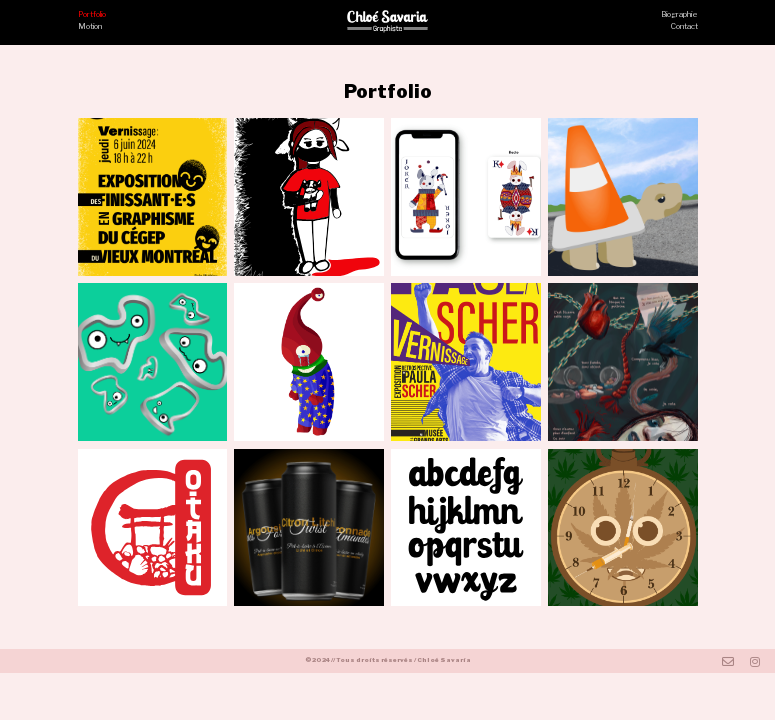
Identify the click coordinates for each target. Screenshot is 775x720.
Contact (684, 26)
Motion (90, 26)
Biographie (679, 14)
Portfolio (92, 14)
